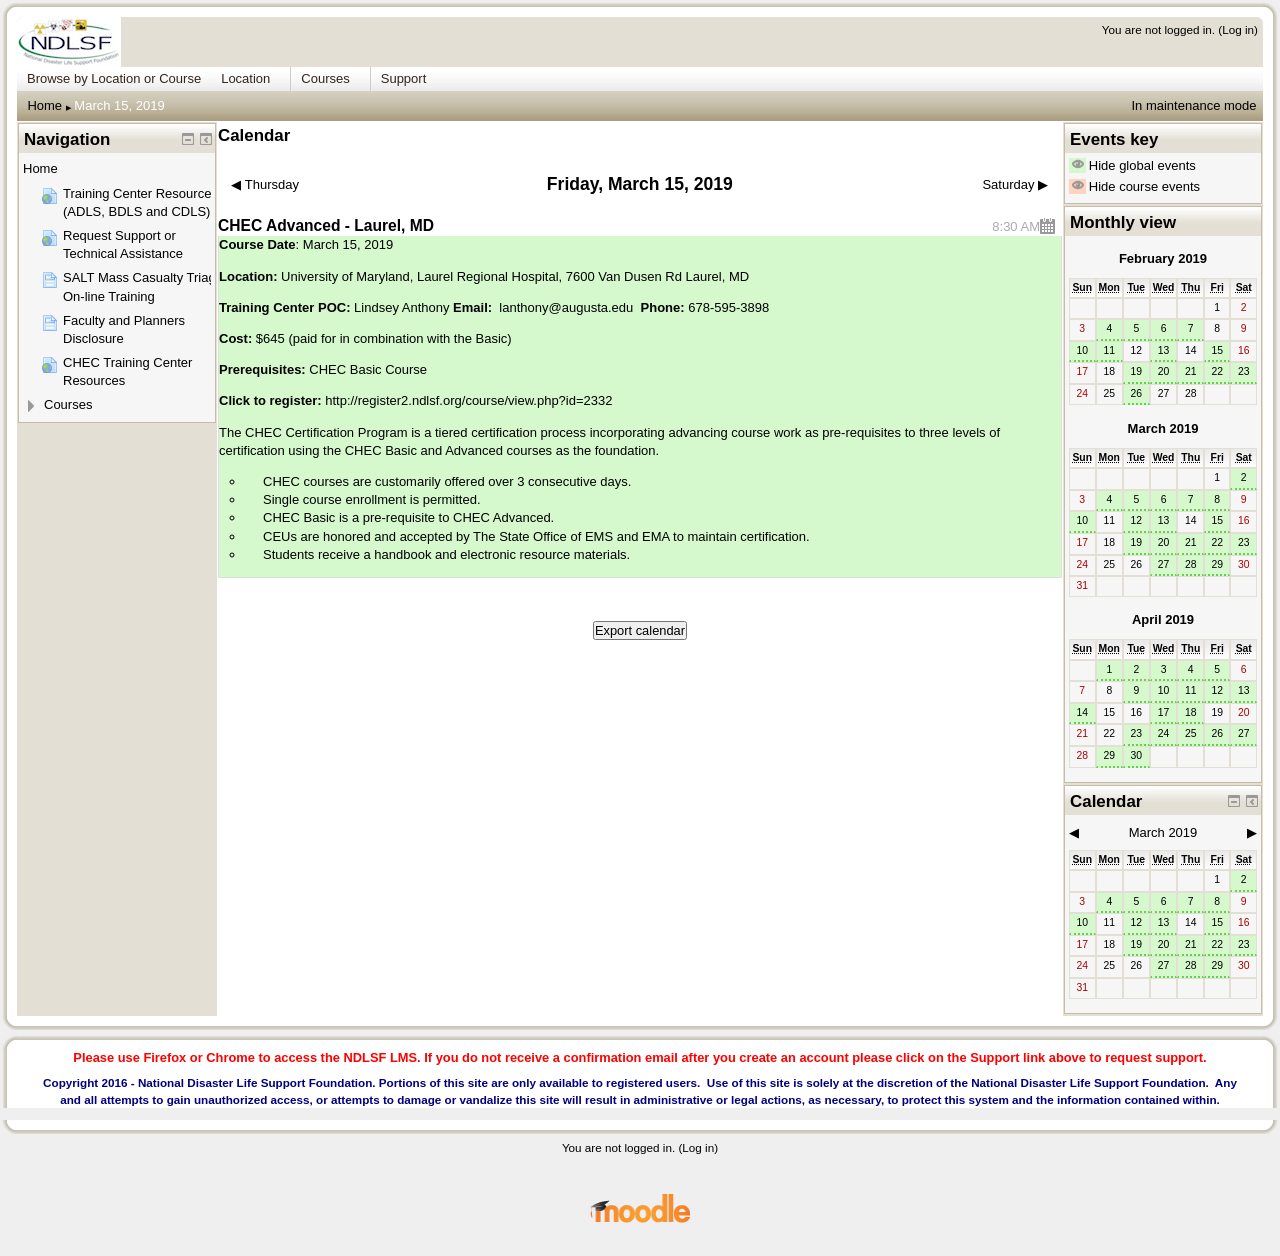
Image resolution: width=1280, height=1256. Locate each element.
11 (1109, 350)
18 (1191, 712)
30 (1137, 755)
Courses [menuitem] (325, 78)
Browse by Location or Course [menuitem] (114, 78)
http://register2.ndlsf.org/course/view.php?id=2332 (468, 400)
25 (1191, 733)
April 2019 (1163, 619)
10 (1082, 350)
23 (1244, 371)
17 (1164, 712)
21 (1191, 371)
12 (1137, 520)
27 (1164, 564)
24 (1164, 733)
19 (1137, 371)
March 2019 (1163, 428)
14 (1082, 712)
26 (1137, 393)
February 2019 (1163, 258)
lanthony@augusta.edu (566, 307)
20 (1164, 371)
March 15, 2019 (119, 105)
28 (1191, 564)
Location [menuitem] (245, 78)
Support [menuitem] (404, 78)
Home (44, 105)
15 (1217, 350)
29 (1217, 564)
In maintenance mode (1193, 105)
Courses (68, 404)
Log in (1238, 29)
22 (1217, 371)
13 (1164, 350)
